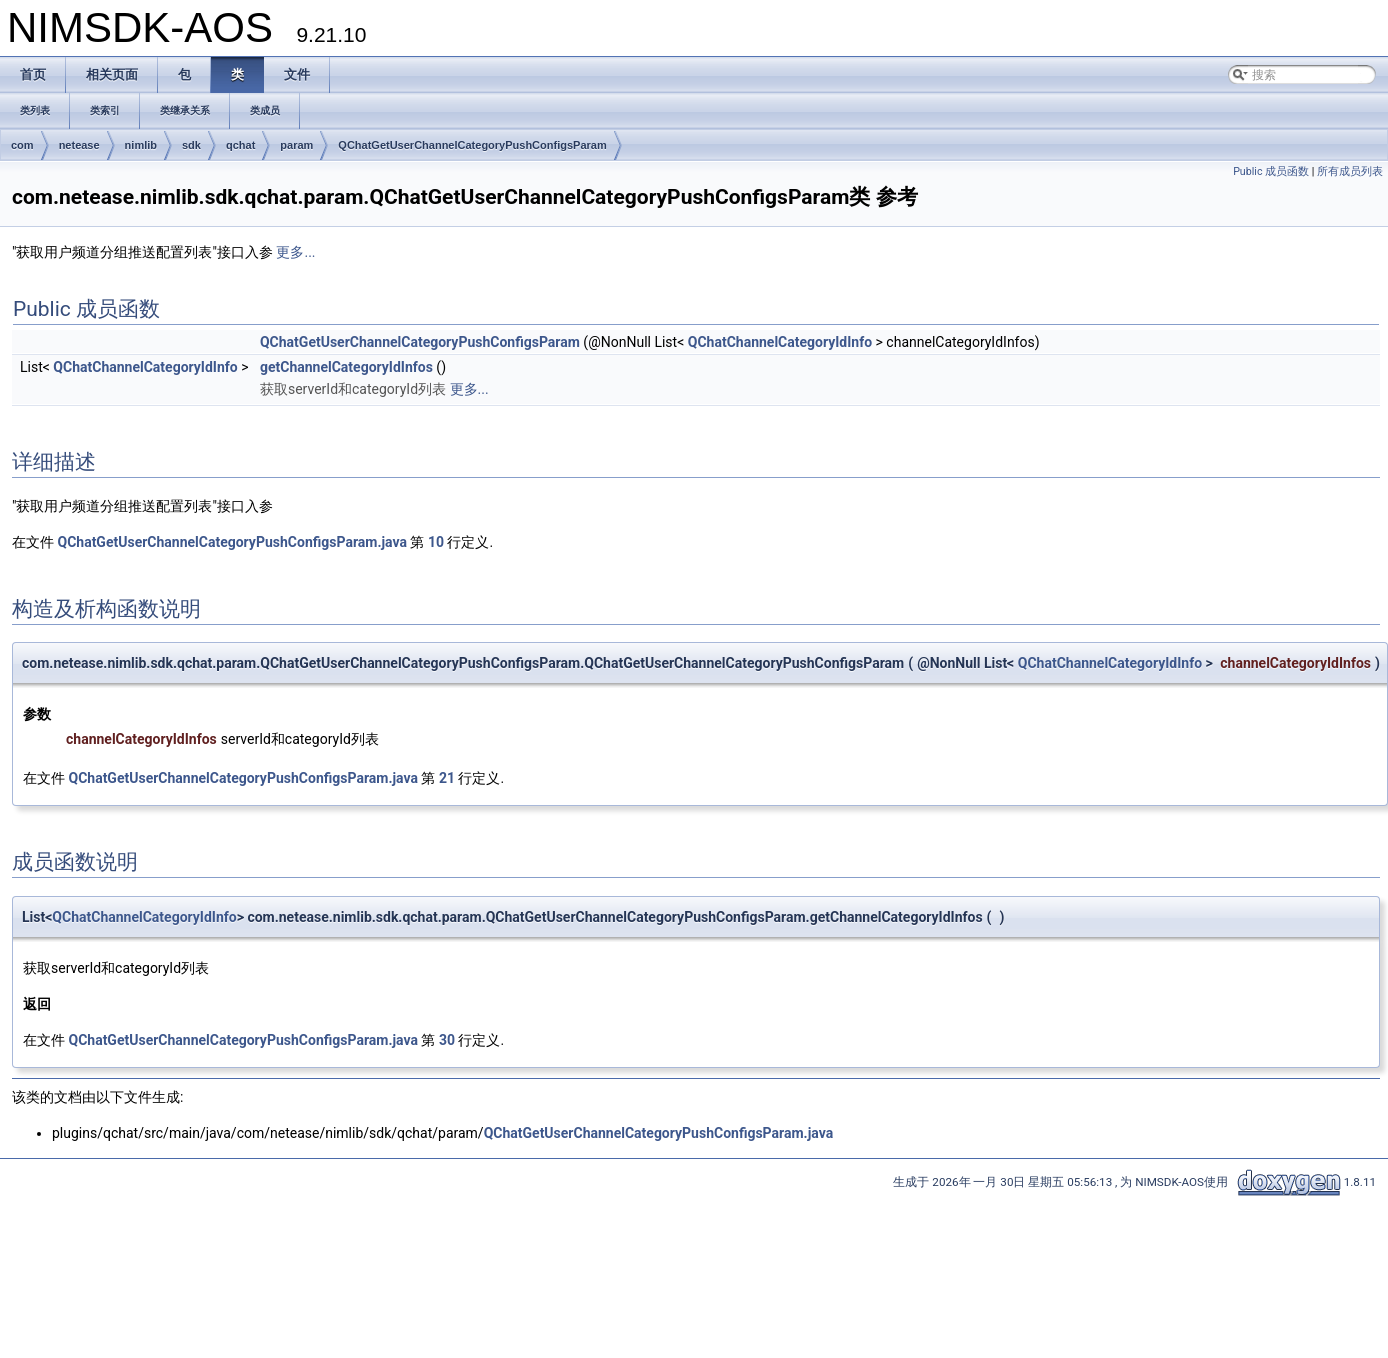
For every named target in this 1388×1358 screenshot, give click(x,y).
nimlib (141, 145)
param (296, 145)
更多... (295, 252)
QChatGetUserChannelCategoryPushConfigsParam (472, 145)
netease (79, 145)
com (22, 145)
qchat (240, 145)
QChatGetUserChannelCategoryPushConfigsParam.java (232, 542)
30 (447, 1040)
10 (436, 542)
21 (447, 778)
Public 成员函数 (1271, 171)
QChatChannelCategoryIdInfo (780, 342)
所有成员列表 (1350, 171)
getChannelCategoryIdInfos (346, 367)
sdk (191, 145)
